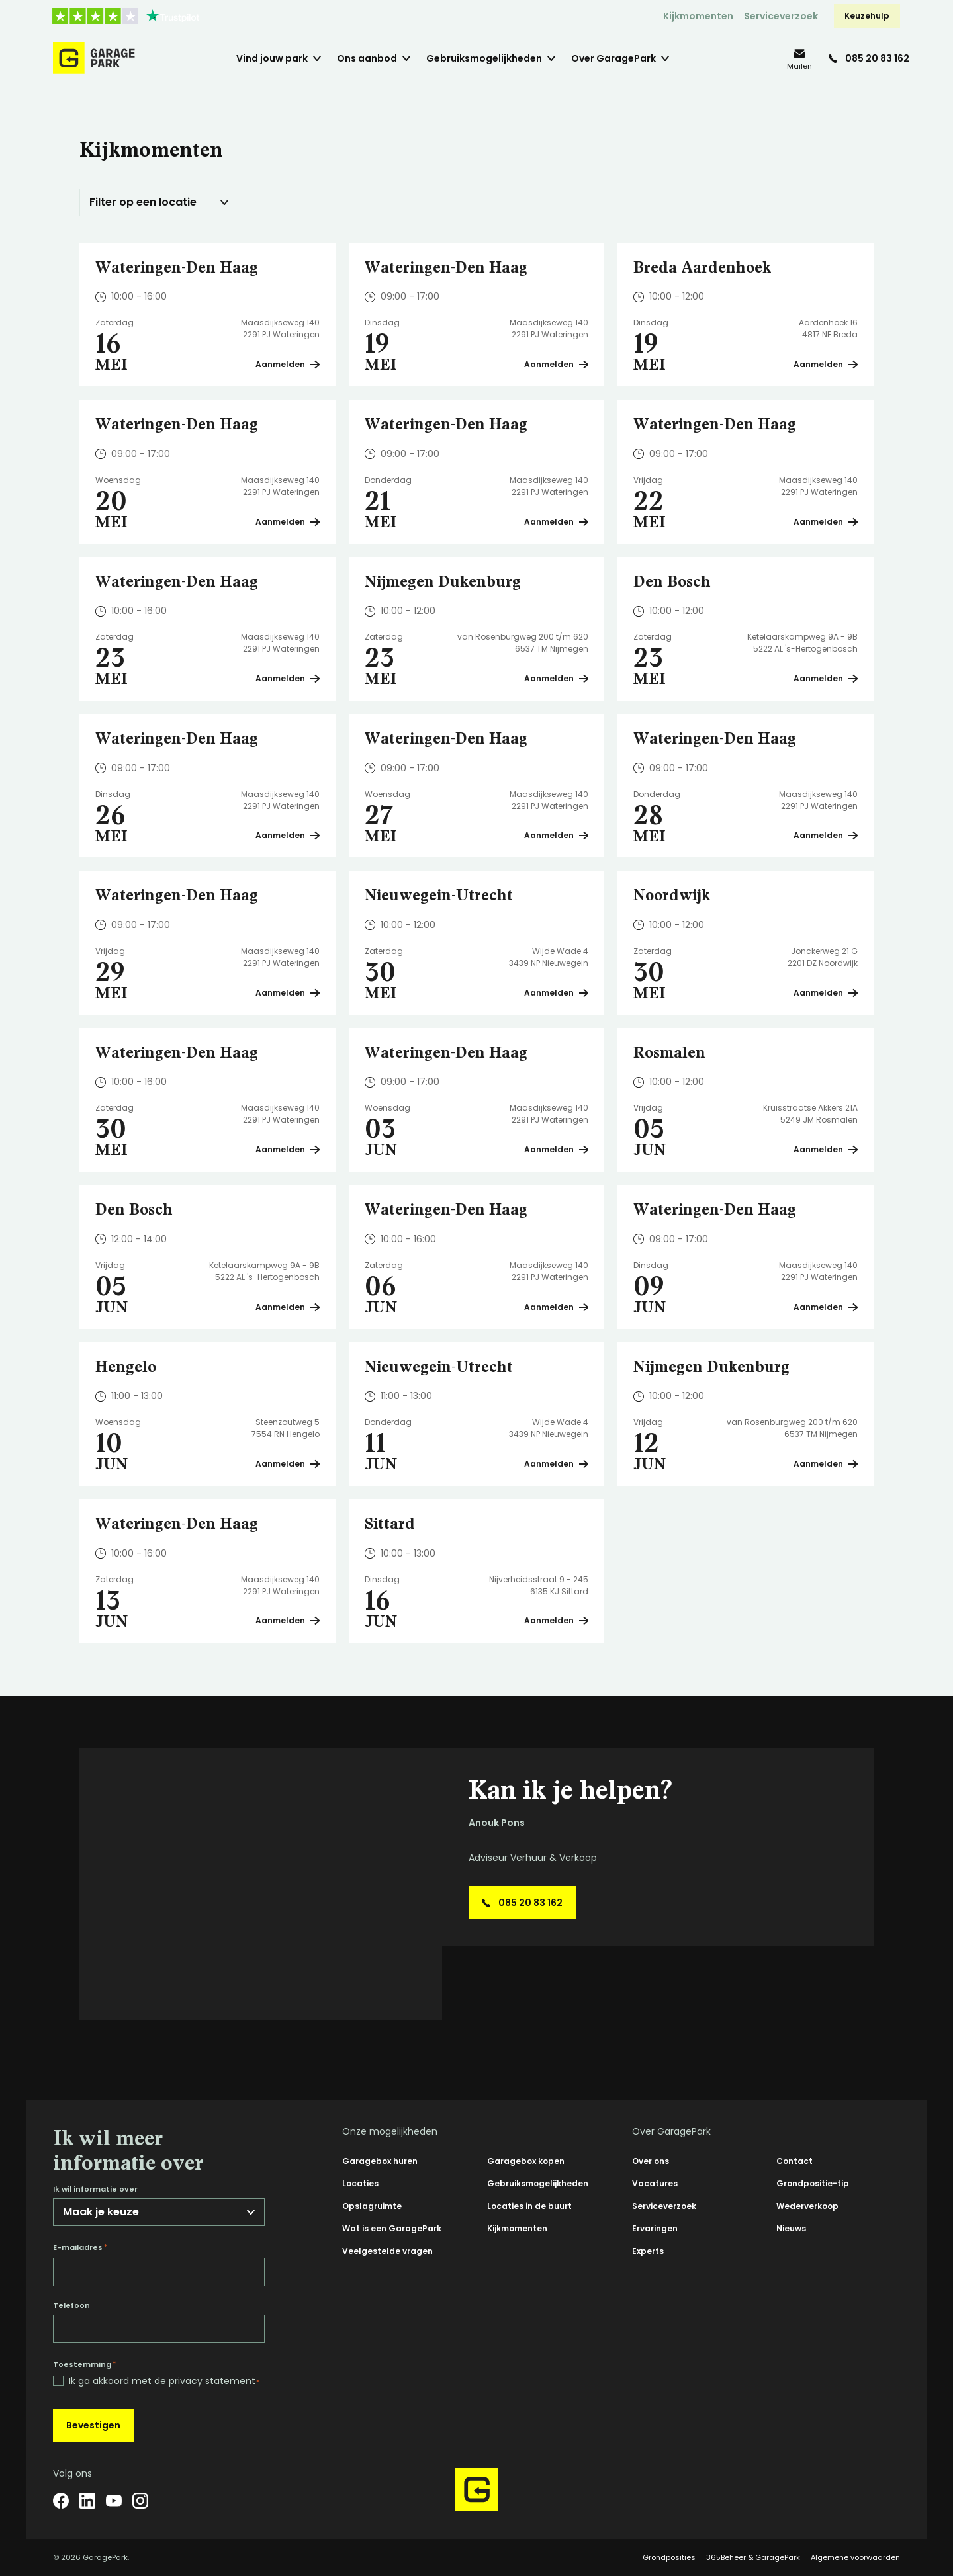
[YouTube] (114, 2501)
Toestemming (84, 2364)
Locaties (360, 2183)
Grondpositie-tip (812, 2183)
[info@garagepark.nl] (799, 58)
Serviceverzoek (781, 15)
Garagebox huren (380, 2161)
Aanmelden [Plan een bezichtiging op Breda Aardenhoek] (826, 364)
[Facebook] (61, 2501)
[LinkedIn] (87, 2501)
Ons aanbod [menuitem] (367, 58)
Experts (648, 2250)
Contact (794, 2161)
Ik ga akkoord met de (164, 2381)
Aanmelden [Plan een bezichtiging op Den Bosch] (826, 678)
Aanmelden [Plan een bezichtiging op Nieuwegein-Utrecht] (556, 992)
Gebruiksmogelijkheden (537, 2183)
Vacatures (655, 2183)
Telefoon (71, 2305)
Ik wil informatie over (95, 2189)
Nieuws (791, 2228)
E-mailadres (80, 2247)
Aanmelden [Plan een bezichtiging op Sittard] (556, 1620)
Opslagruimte (372, 2205)
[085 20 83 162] (869, 58)
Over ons (650, 2161)
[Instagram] (140, 2501)
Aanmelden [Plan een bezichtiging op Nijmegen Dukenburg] (556, 678)
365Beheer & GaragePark (753, 2557)
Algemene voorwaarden (855, 2557)
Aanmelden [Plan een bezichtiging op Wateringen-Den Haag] (287, 364)
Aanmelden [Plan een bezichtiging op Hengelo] (287, 1463)
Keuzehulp (866, 15)
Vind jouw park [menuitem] (272, 58)
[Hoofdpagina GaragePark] (94, 58)
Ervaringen (655, 2228)
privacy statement (212, 2380)
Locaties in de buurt (529, 2205)
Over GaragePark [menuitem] (613, 58)
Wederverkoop (807, 2205)
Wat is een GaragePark (391, 2228)
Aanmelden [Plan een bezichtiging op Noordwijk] (826, 992)
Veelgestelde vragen (387, 2250)
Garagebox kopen (526, 2161)
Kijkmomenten (698, 15)
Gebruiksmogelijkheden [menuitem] (484, 58)
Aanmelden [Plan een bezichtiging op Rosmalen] (826, 1149)
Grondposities (669, 2557)
